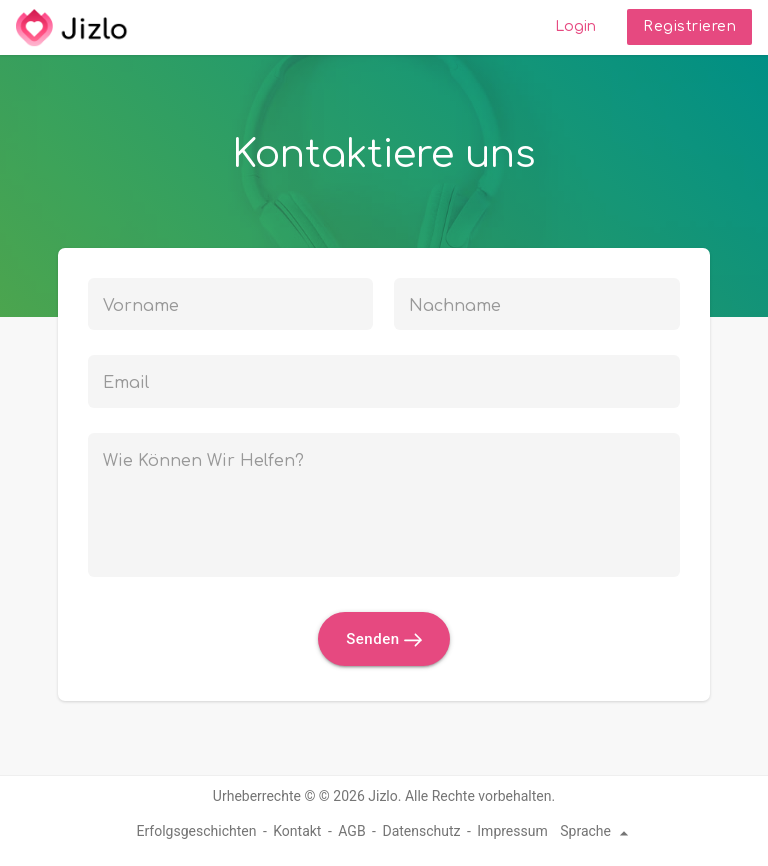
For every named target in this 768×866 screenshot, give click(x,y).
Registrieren (689, 26)
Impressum (512, 831)
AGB (351, 831)
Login (575, 26)
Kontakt (297, 831)
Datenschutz (421, 831)
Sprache (597, 831)
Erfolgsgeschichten (197, 831)
